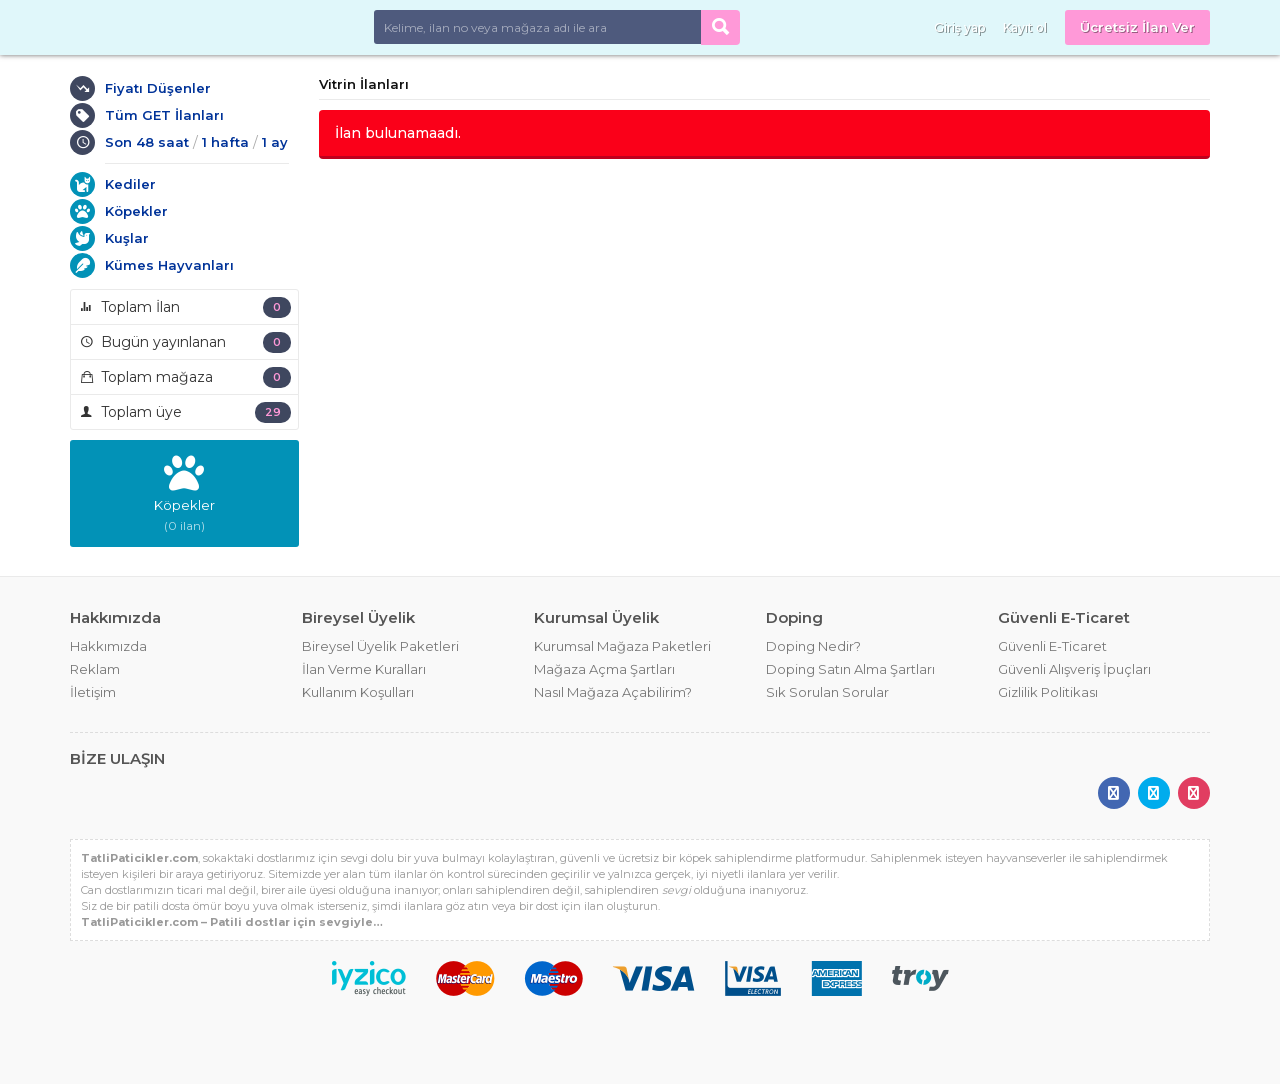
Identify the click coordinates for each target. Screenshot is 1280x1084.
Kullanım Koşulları (358, 692)
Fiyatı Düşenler (158, 88)
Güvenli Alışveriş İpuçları (1074, 669)
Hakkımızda (108, 646)
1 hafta (225, 142)
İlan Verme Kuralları (364, 669)
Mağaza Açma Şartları (604, 669)
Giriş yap (959, 27)
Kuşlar (127, 238)
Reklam (95, 669)
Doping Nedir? (813, 646)
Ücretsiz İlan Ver (1137, 27)
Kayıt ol (1025, 27)
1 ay (275, 142)
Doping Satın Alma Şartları (850, 669)
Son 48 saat (147, 142)
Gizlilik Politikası (1048, 692)
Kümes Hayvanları (169, 265)
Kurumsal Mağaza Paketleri (622, 646)
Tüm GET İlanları (164, 115)
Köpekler (136, 211)
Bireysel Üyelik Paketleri (380, 646)
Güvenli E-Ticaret (1052, 646)
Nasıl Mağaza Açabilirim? (613, 692)
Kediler (130, 184)
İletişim (93, 692)
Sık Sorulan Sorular (827, 692)
